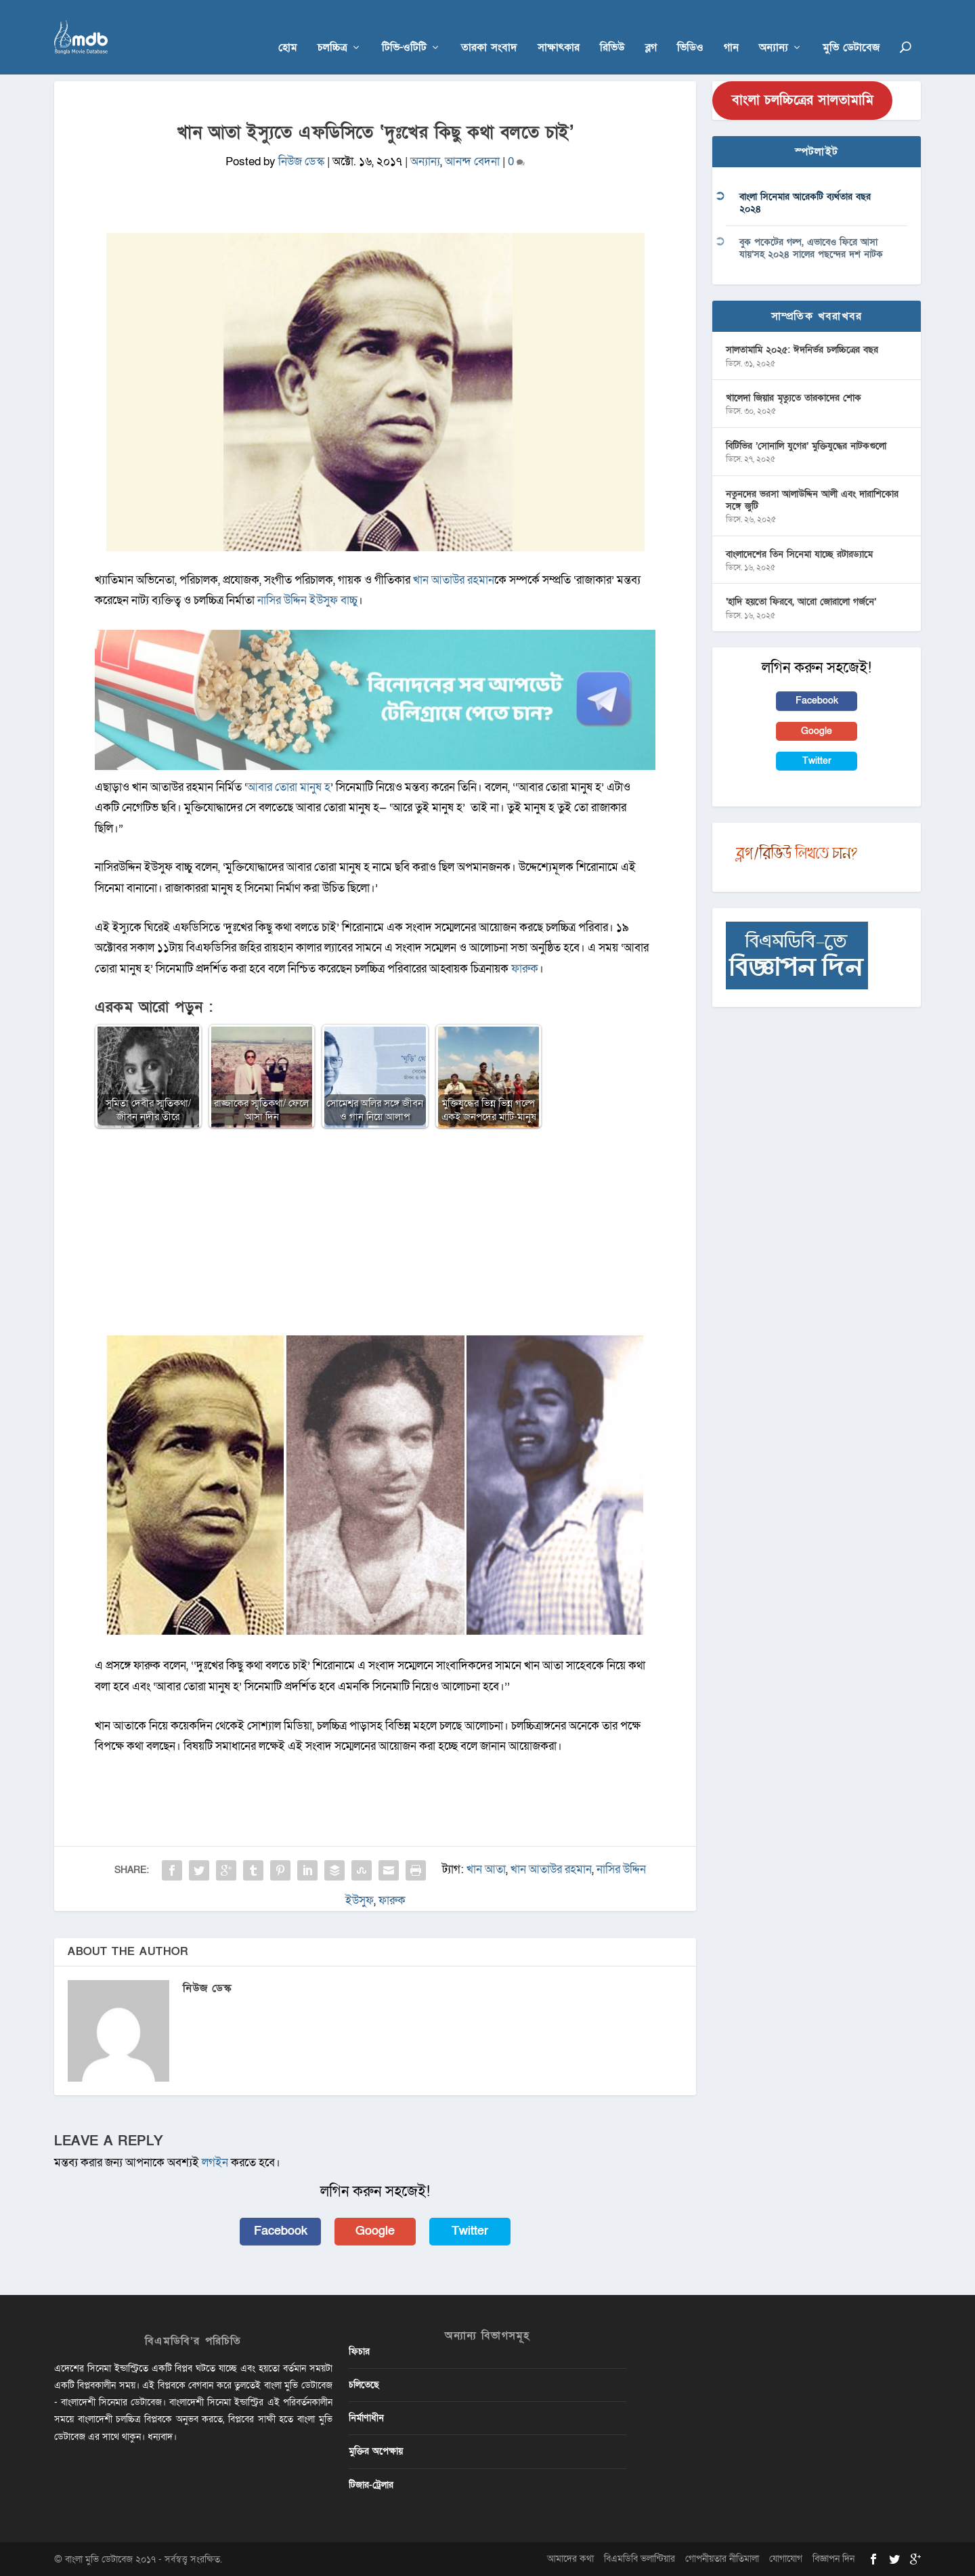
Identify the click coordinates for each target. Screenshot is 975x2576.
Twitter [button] (470, 2231)
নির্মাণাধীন (366, 2417)
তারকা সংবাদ (489, 28)
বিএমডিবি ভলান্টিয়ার (639, 2558)
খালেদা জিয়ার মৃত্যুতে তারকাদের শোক (793, 397)
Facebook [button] (280, 2231)
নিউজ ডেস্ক (301, 161)
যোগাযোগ (785, 2558)
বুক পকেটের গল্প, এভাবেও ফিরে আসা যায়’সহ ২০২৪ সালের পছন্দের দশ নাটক (811, 248)
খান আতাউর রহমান (453, 580)
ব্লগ (651, 28)
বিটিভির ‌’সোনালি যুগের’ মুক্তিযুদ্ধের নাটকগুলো (806, 445)
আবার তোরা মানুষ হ (288, 787)
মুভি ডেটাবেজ (851, 28)
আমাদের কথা (570, 2558)
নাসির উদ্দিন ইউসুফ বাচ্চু (307, 600)
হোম (287, 28)
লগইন (215, 2162)
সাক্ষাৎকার (559, 28)
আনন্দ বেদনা (472, 161)
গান (731, 28)
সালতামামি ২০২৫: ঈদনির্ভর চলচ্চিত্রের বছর (802, 349)
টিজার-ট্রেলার (371, 2484)
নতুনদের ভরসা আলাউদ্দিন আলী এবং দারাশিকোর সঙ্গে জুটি (812, 500)
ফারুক (524, 968)
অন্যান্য (773, 28)
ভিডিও (690, 28)
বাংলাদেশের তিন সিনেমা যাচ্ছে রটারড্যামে (799, 554)
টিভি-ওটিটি (404, 28)
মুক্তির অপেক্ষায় (376, 2451)
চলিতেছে (364, 2384)
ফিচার (359, 2351)
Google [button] (375, 2231)
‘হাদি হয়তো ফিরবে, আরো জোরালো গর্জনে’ (801, 601)
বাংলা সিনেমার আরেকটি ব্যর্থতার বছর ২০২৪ (805, 202)
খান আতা (486, 1869)
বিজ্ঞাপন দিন (833, 2558)
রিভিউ (612, 28)
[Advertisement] (375, 1238)
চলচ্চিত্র (332, 28)
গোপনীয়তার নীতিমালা (722, 2558)
